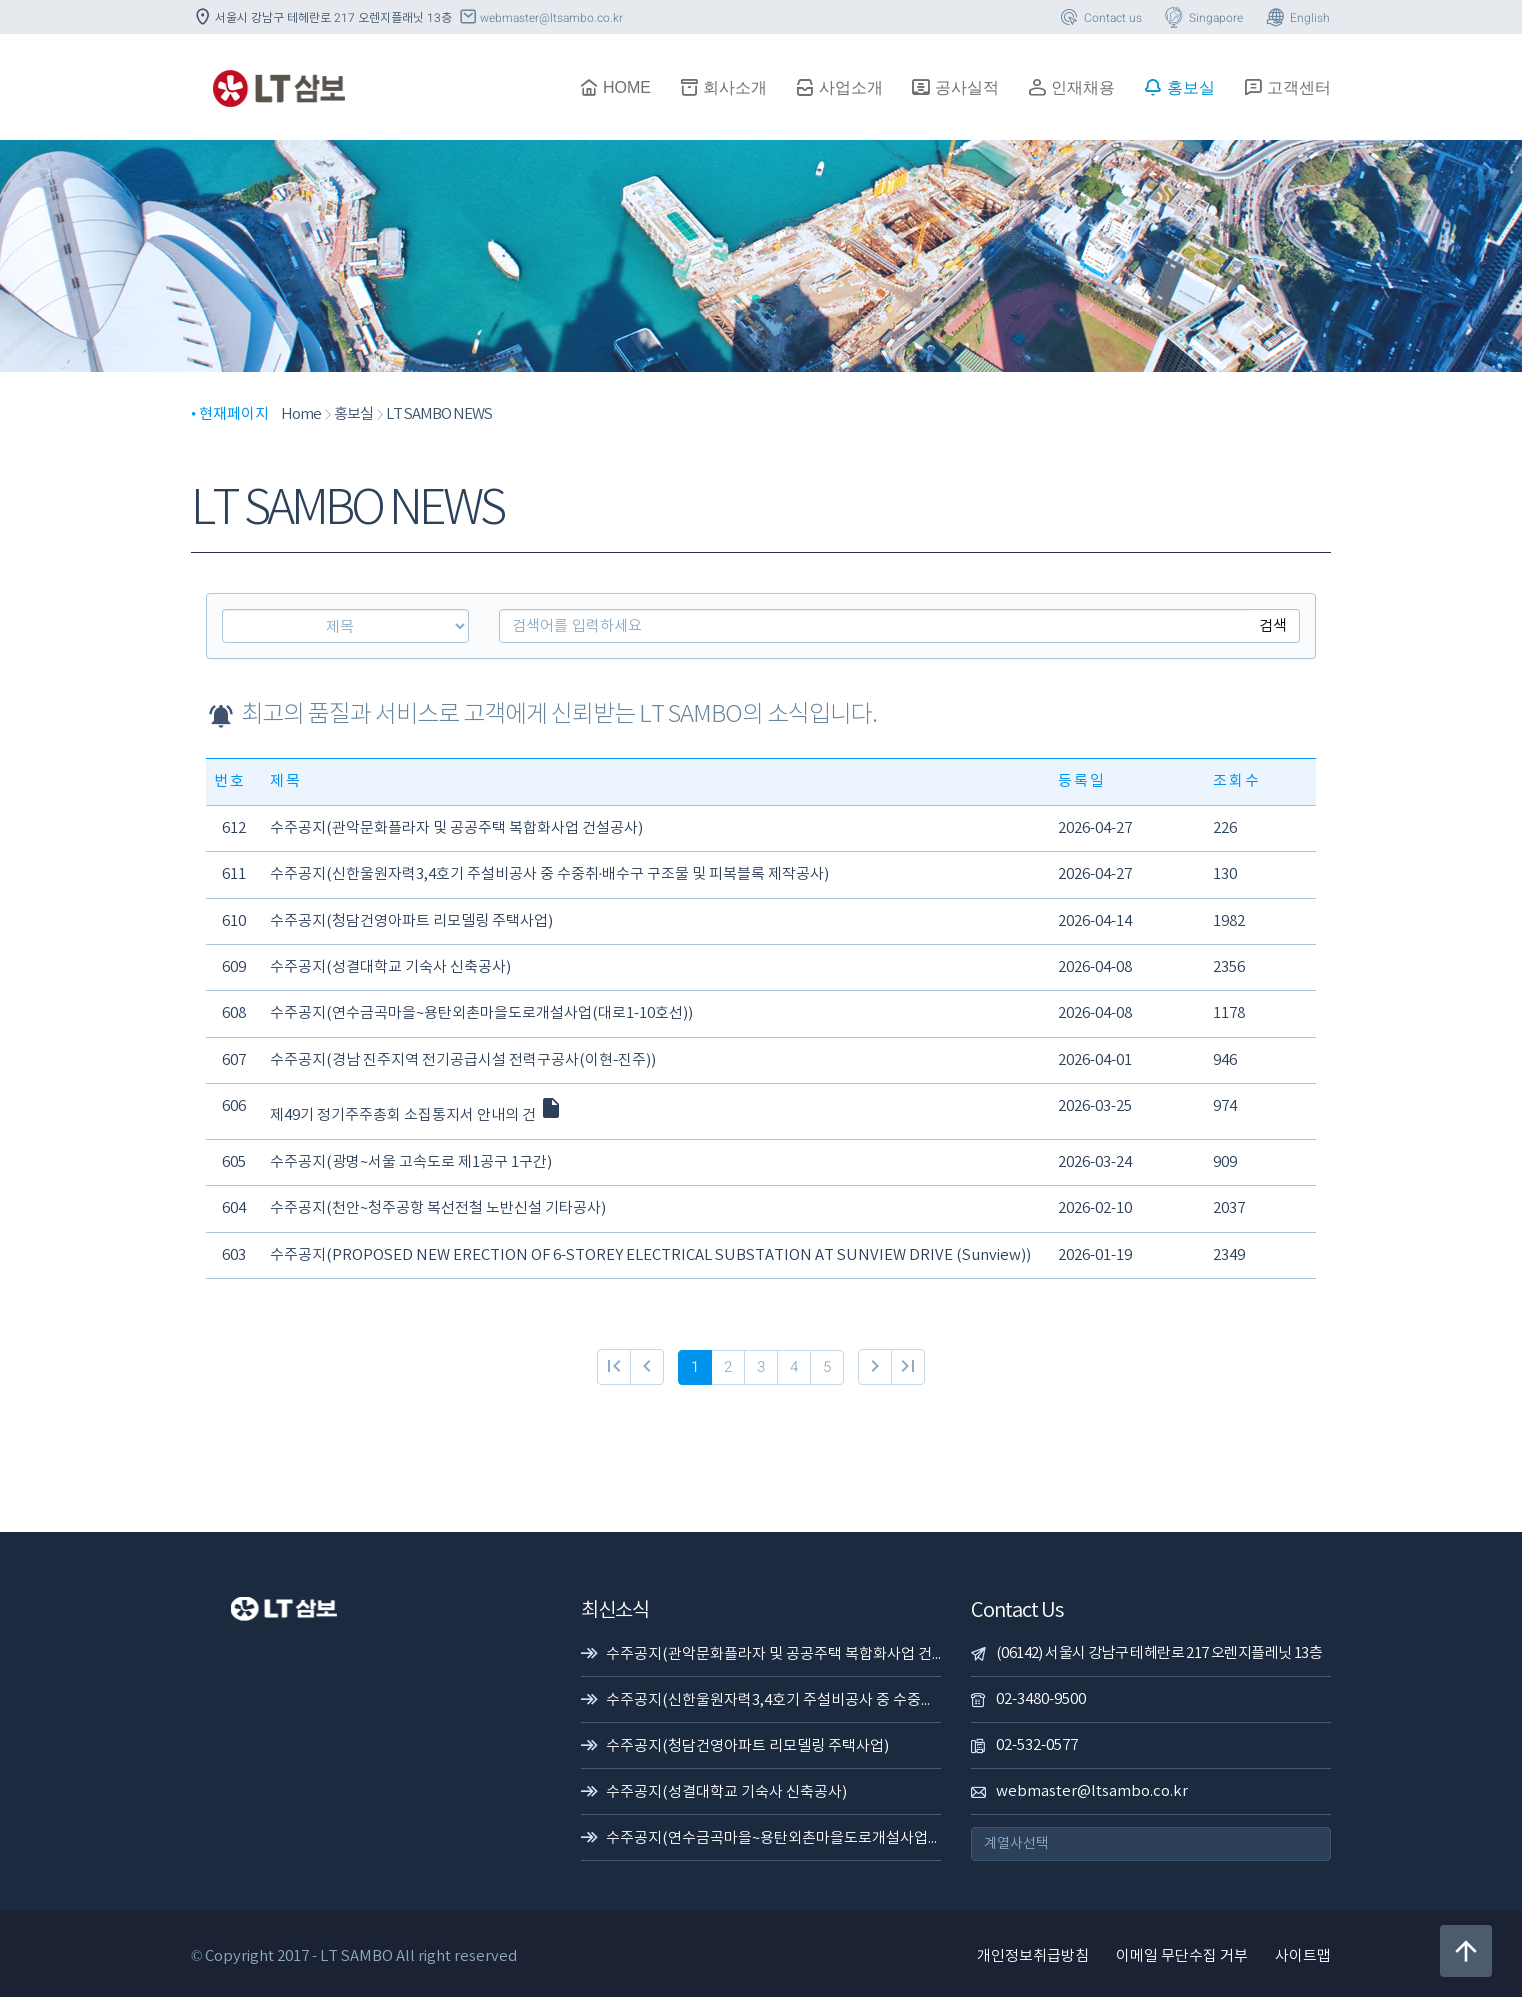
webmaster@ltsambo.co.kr (539, 18)
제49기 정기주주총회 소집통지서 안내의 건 (416, 1115)
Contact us (1099, 18)
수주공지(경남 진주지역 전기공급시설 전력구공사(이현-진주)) (463, 1060)
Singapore (1202, 18)
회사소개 (723, 87)
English (1296, 18)
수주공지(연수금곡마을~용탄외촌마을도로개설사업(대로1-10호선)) (481, 1013)
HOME (615, 87)
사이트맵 (1303, 1956)
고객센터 (1287, 87)
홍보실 (1179, 87)
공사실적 (955, 87)
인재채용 (1071, 87)
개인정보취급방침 (1033, 1956)
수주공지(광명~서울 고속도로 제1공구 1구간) (411, 1162)
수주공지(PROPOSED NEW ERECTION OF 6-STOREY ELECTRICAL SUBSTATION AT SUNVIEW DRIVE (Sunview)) (650, 1255)
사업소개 (839, 87)
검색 (1273, 626)
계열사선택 (1016, 1844)
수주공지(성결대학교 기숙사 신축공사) (390, 967)
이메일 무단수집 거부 (1182, 1956)
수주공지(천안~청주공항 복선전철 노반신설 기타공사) (438, 1208)
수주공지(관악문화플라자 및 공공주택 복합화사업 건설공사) (456, 828)
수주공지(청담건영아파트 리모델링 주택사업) (411, 921)
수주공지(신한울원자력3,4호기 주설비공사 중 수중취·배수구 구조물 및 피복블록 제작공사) (550, 874)
